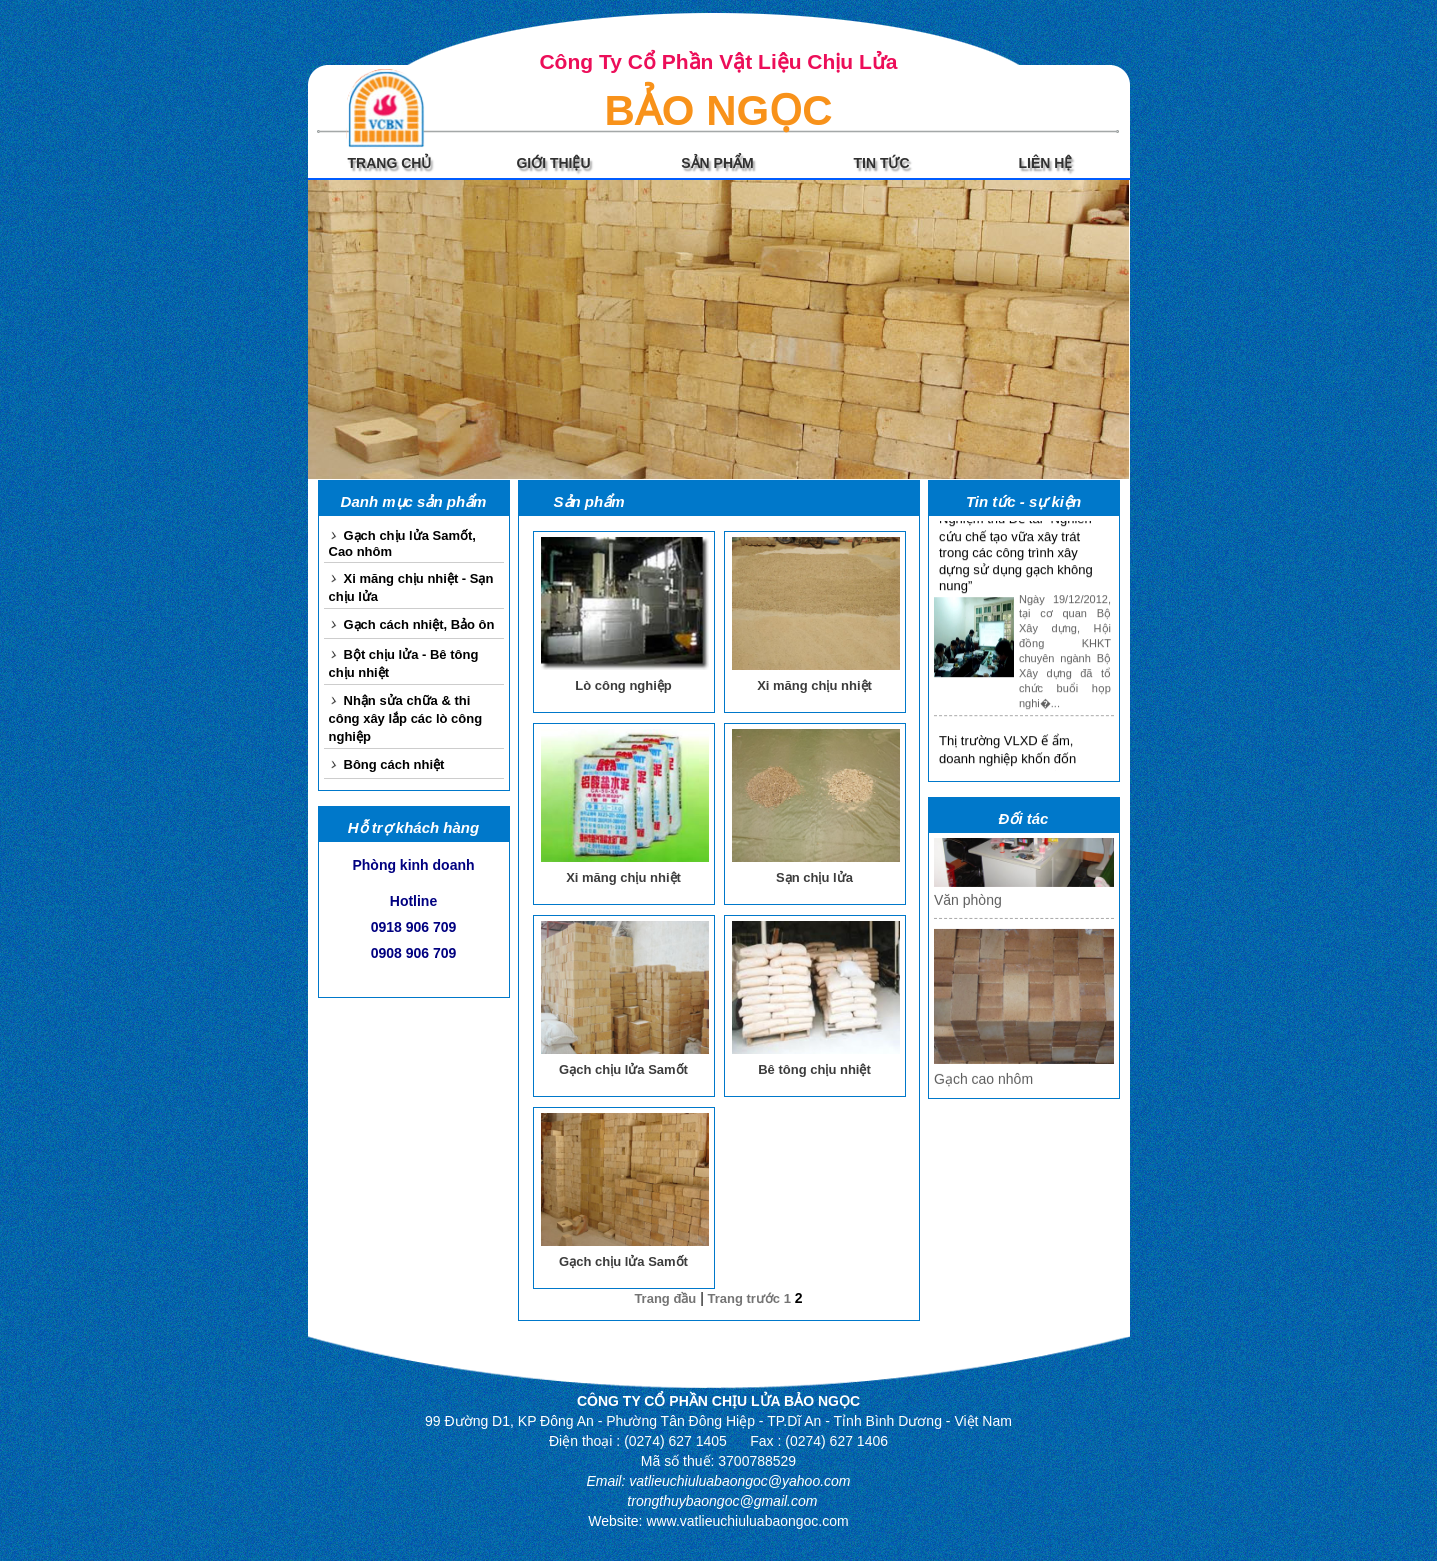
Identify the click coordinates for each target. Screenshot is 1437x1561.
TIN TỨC (881, 163)
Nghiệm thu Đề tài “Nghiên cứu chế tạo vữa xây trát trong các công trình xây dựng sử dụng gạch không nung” (1016, 558)
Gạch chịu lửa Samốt (623, 1069)
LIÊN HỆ (1046, 163)
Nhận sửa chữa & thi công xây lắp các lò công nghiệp (406, 718)
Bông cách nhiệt (394, 764)
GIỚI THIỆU (553, 163)
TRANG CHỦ (390, 163)
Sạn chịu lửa (814, 877)
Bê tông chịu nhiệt (814, 1069)
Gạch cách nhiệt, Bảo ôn (419, 624)
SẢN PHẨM (717, 163)
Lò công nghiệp (623, 685)
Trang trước (744, 1298)
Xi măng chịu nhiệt (814, 685)
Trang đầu (665, 1298)
